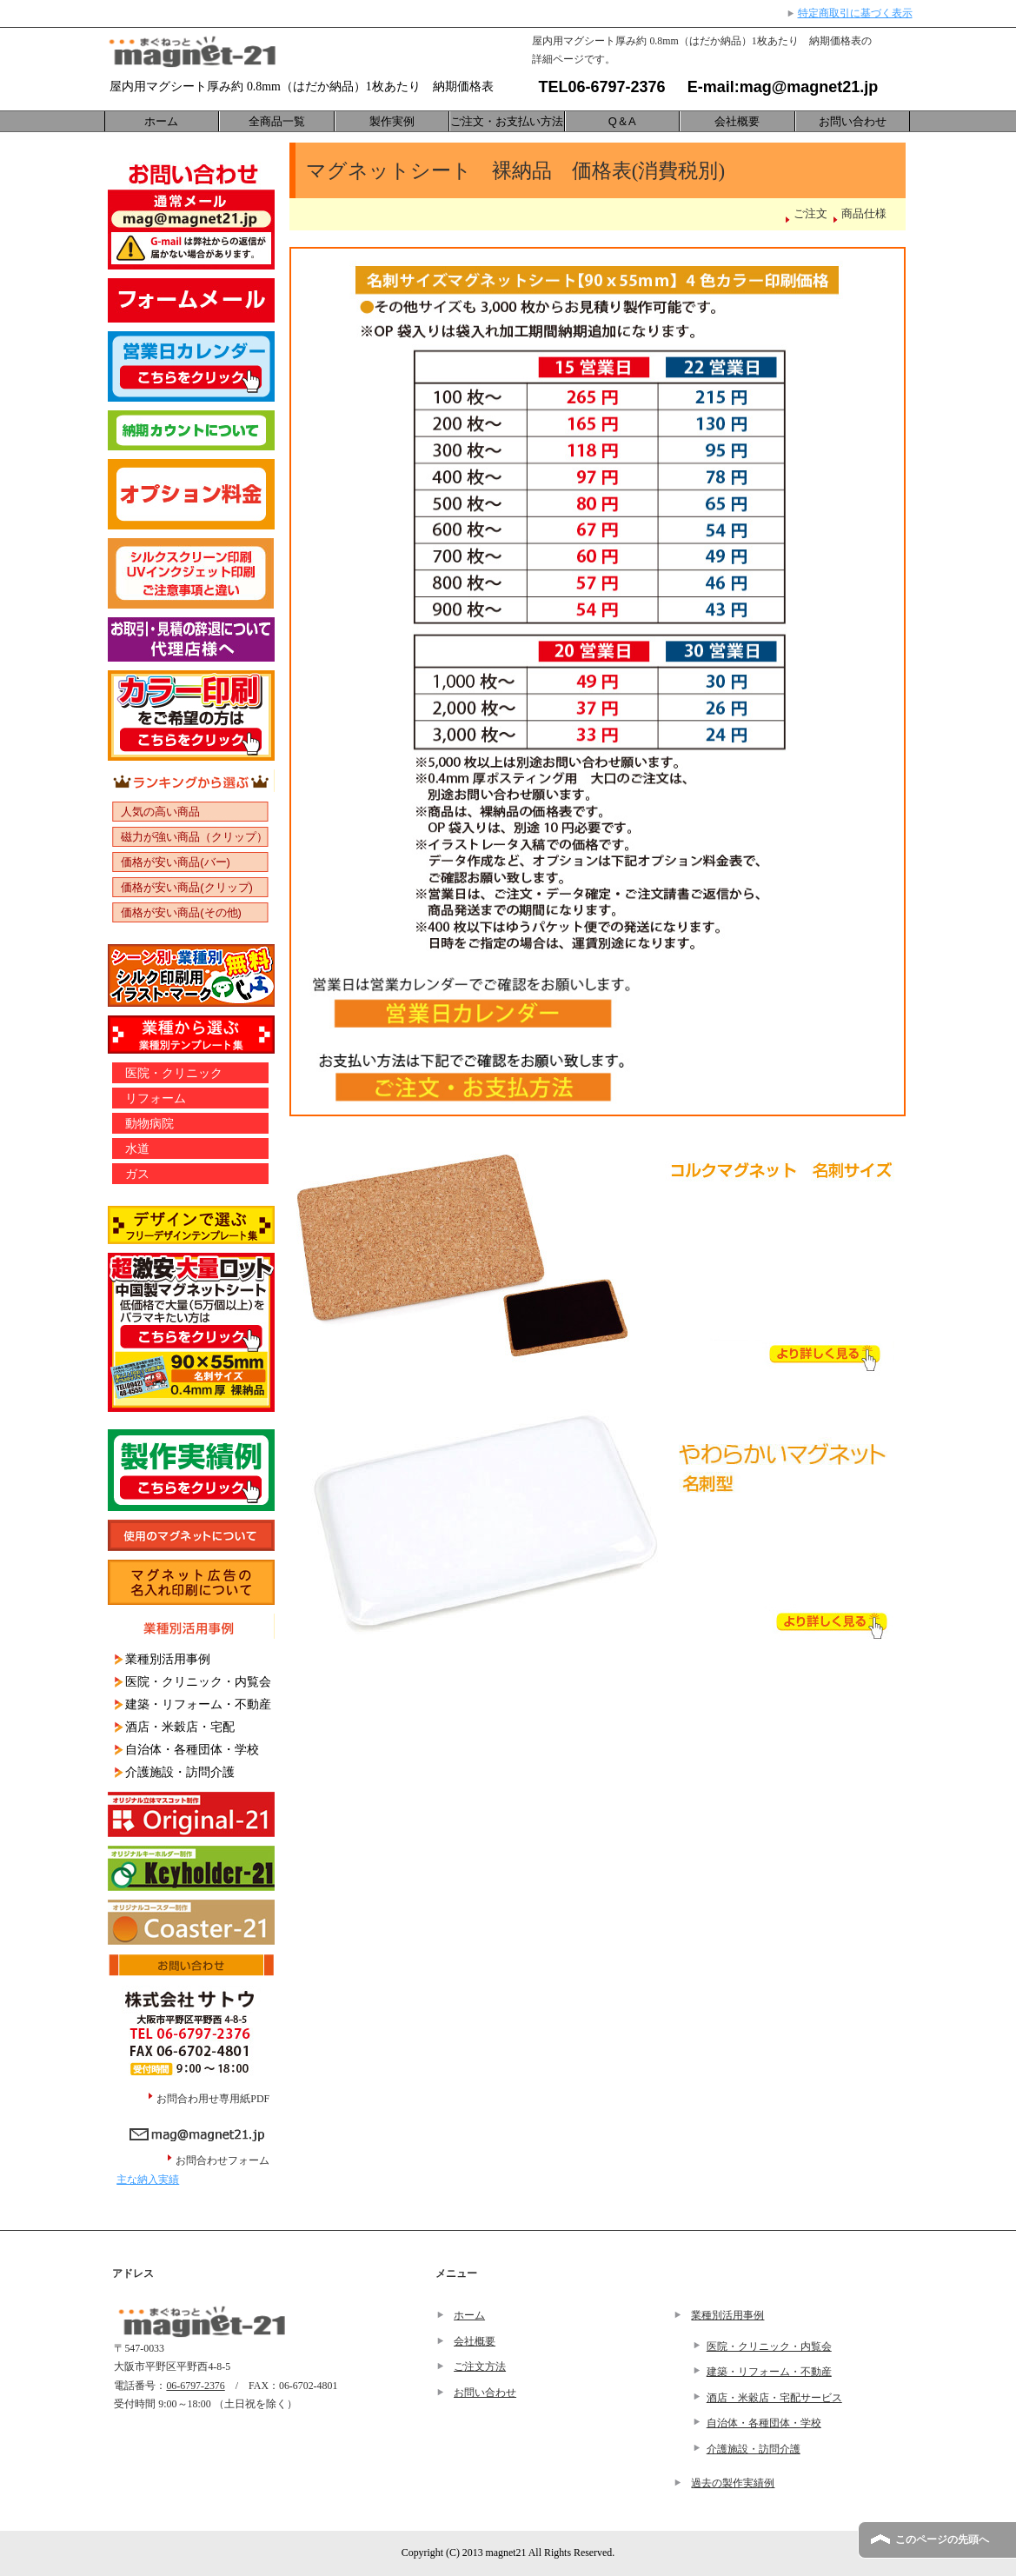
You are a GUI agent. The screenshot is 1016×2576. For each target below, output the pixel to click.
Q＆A (622, 121)
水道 (137, 1148)
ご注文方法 (480, 2366)
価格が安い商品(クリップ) (187, 887)
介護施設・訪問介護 (180, 1772)
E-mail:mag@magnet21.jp (774, 87)
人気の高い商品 (160, 811)
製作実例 (392, 121)
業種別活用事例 (167, 1659)
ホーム (161, 121)
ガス (137, 1174)
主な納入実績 (147, 2179)
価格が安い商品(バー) (175, 862)
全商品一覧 (277, 121)
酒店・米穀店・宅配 (180, 1727)
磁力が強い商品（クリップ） (194, 836)
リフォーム (155, 1098)
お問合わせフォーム (225, 2160)
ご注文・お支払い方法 (506, 121)
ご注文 (810, 214)
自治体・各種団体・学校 (192, 1749)
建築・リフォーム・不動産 (198, 1704)
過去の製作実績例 (732, 2483)
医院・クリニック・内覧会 (198, 1681)
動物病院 (149, 1123)
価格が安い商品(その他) (181, 912)
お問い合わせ (853, 121)
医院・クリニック (173, 1073)
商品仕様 (864, 214)
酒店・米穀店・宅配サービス (774, 2398)
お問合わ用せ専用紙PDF (212, 2099)
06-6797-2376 (617, 87)
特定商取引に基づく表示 (855, 13)
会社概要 (737, 121)
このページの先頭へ (942, 2539)
